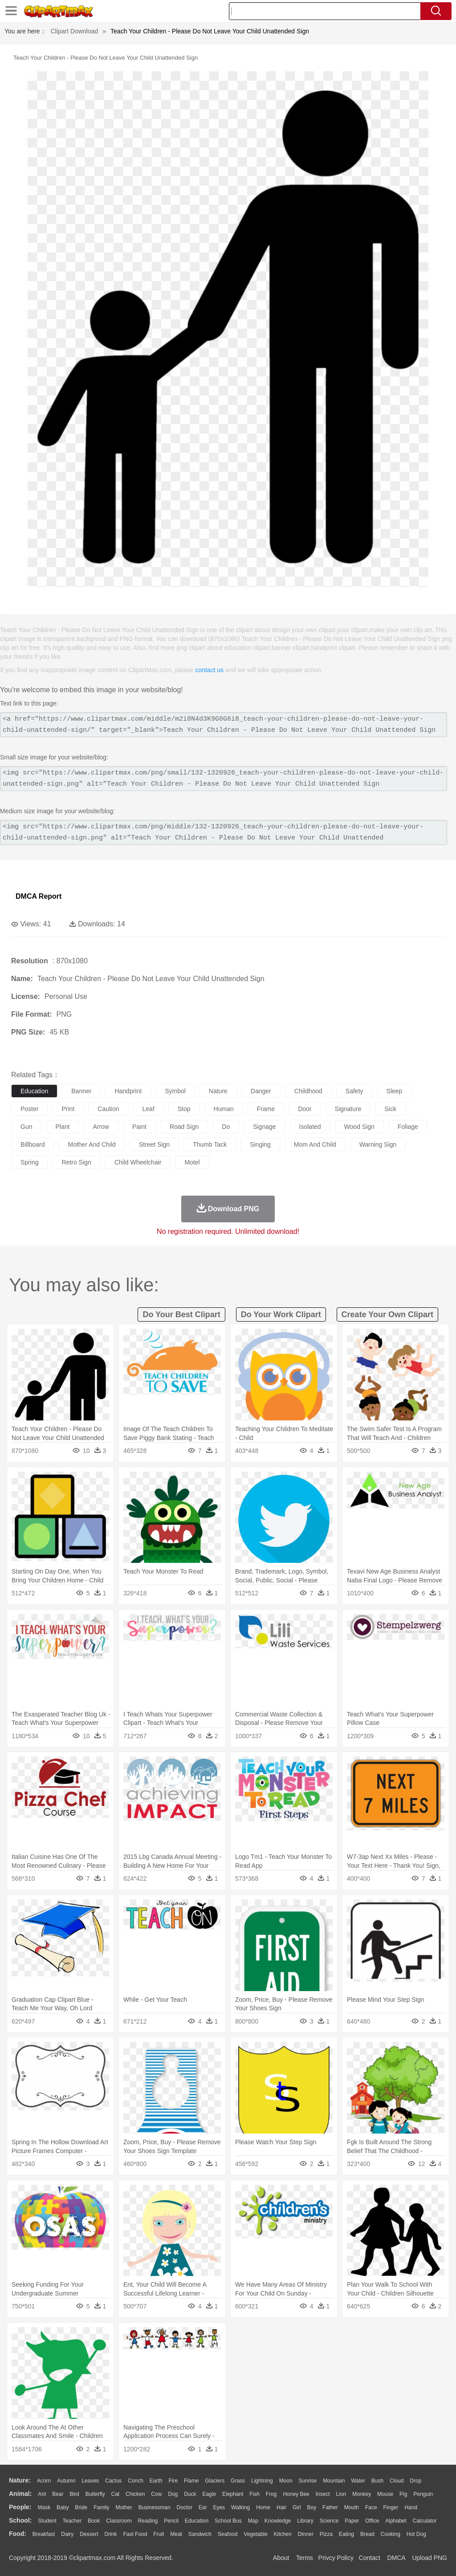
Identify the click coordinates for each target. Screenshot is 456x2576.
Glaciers (214, 2481)
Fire (173, 2481)
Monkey (361, 2494)
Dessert (89, 2534)
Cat (115, 2494)
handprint (128, 1091)
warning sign (378, 1144)
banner (81, 1091)
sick (390, 1108)
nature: (20, 2480)
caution (108, 1108)
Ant (42, 2494)
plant (62, 1126)
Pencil (171, 2521)
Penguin (423, 2494)
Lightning (262, 2481)
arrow (101, 1126)
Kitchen (283, 2534)
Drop (415, 2481)
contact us (209, 669)
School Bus (228, 2521)
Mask (43, 2507)
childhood (308, 1091)
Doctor (184, 2507)
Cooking (390, 2534)
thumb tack (210, 1144)
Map (253, 2521)
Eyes (219, 2507)
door (304, 1108)
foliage (408, 1126)
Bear (57, 2494)
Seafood (228, 2534)
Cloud (396, 2481)
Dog (173, 2494)
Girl (297, 2507)
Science (329, 2521)
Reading (148, 2521)
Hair (281, 2507)
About (281, 2557)
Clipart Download (74, 31)
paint (139, 1126)
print (67, 1108)
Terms (304, 2557)
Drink (111, 2534)
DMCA (396, 2557)
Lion (341, 2494)
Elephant (232, 2494)
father (330, 2507)
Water (358, 2481)
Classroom (118, 2521)
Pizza (326, 2534)
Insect (323, 2494)
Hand (410, 2507)
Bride (81, 2507)
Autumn (66, 2481)
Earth (156, 2481)
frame (266, 1108)
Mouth (351, 2507)
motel (192, 1162)
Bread (367, 2534)
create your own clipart (387, 1314)
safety (354, 1091)
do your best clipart (181, 1314)
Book (94, 2521)
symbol (175, 1091)
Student (47, 2521)
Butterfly (95, 2494)
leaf (148, 1108)
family (101, 2507)
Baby (63, 2507)
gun (26, 1126)
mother (123, 2507)
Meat (176, 2534)
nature (218, 1091)
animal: (20, 2493)
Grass (238, 2481)
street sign (154, 1144)
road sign (184, 1126)
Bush (377, 2481)
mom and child (315, 1144)
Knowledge (278, 2521)
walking (240, 2507)
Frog (271, 2494)
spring (29, 1162)
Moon (286, 2481)
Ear (203, 2507)
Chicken (135, 2494)
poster (29, 1108)
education (34, 1091)
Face (371, 2507)
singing (260, 1144)
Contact (369, 2557)
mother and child (91, 1144)
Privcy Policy (336, 2557)
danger (261, 1091)
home (263, 2507)
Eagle (209, 2494)
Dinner (306, 2534)
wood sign (359, 1126)
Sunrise (308, 2481)
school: (20, 2520)
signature (348, 1108)
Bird (74, 2494)
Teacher (72, 2521)
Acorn (44, 2481)
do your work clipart (281, 1314)
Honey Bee (296, 2494)
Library (305, 2521)
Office (372, 2521)
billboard (32, 1144)
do (226, 1126)
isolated (310, 1126)
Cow (156, 2494)
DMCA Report (38, 896)
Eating (346, 2534)
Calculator (425, 2521)
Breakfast (44, 2534)
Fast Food (135, 2534)
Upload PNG (429, 2557)
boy (312, 2507)
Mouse (385, 2494)
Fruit (158, 2534)
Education (196, 2521)
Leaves (90, 2481)
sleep (395, 1091)
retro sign (76, 1162)
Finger (390, 2507)
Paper (352, 2521)
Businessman (154, 2507)
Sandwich (200, 2534)
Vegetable (255, 2534)
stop (184, 1108)
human (224, 1108)
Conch (135, 2481)
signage (264, 1126)
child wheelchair (138, 1162)
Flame (191, 2481)
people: (20, 2507)
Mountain (334, 2481)
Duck (190, 2494)
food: (17, 2533)
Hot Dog (416, 2534)
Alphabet (395, 2521)
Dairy (67, 2534)
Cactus (113, 2481)
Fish (254, 2494)
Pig (403, 2494)
